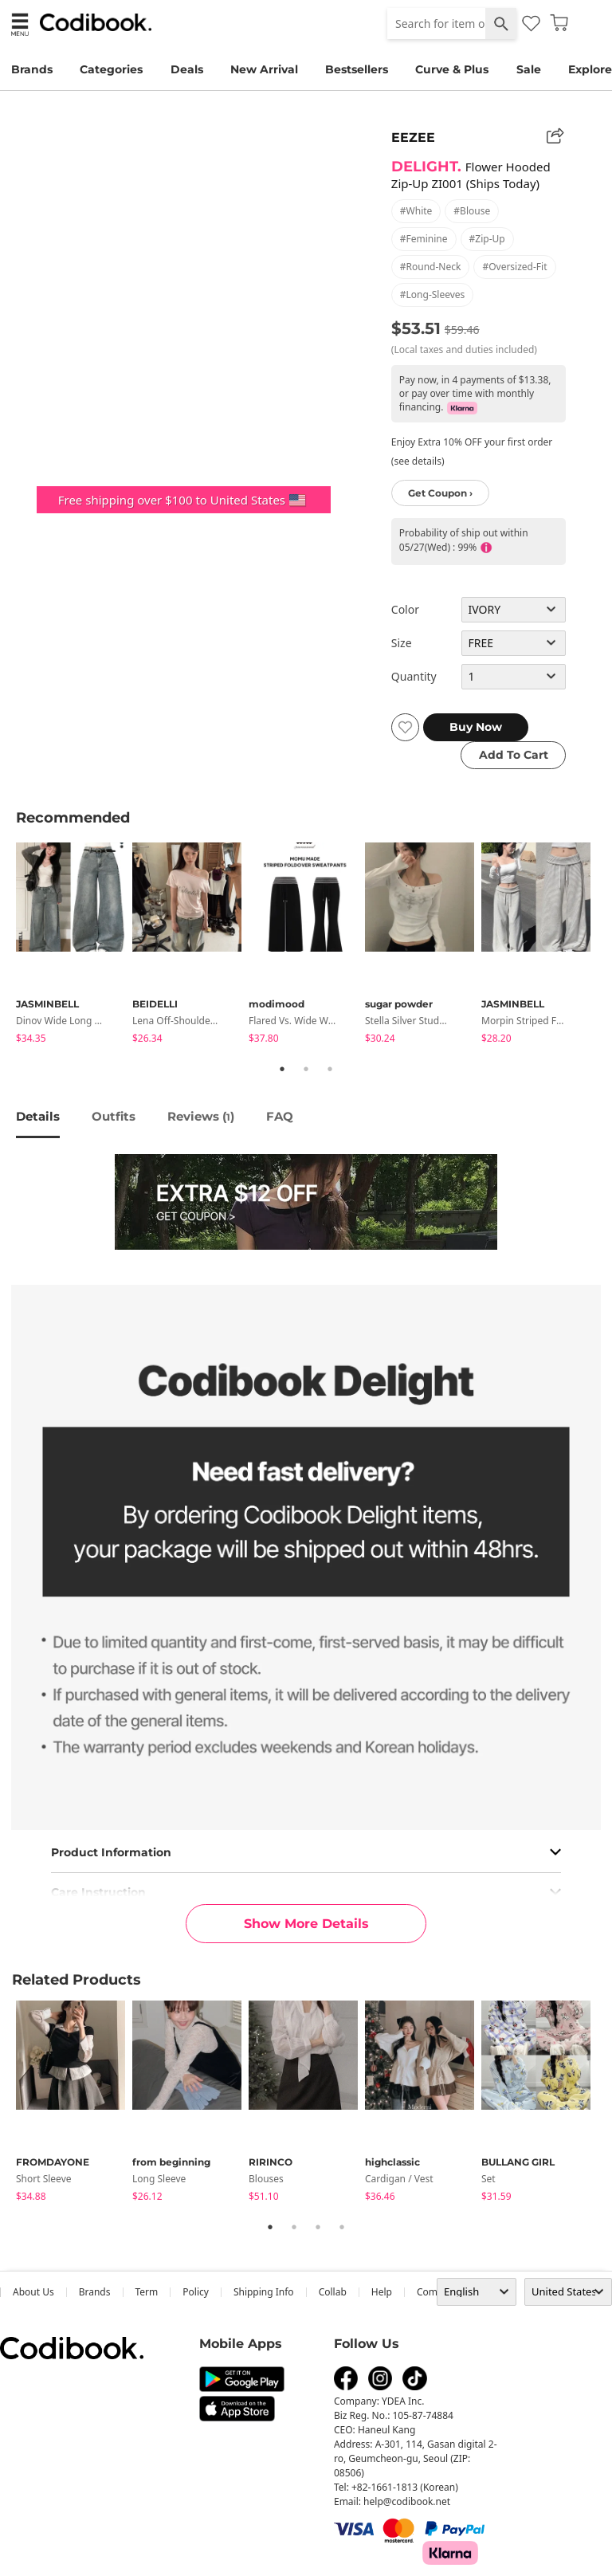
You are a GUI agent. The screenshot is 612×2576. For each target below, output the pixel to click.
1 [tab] (282, 1069)
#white (416, 211)
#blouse (471, 211)
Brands (32, 69)
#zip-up (487, 238)
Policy (195, 2292)
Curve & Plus (451, 69)
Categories (111, 69)
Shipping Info (263, 2292)
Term (147, 2292)
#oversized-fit (514, 266)
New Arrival (264, 69)
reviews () (200, 1116)
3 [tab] (330, 1069)
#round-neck (430, 266)
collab (333, 2292)
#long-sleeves (432, 294)
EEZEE (413, 137)
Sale (528, 69)
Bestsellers (356, 69)
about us (33, 2292)
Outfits (113, 1116)
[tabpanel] (74, 945)
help (381, 2292)
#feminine (424, 238)
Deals (187, 69)
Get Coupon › (440, 493)
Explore (590, 69)
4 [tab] (342, 2227)
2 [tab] (306, 1069)
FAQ (279, 1116)
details (38, 1116)
